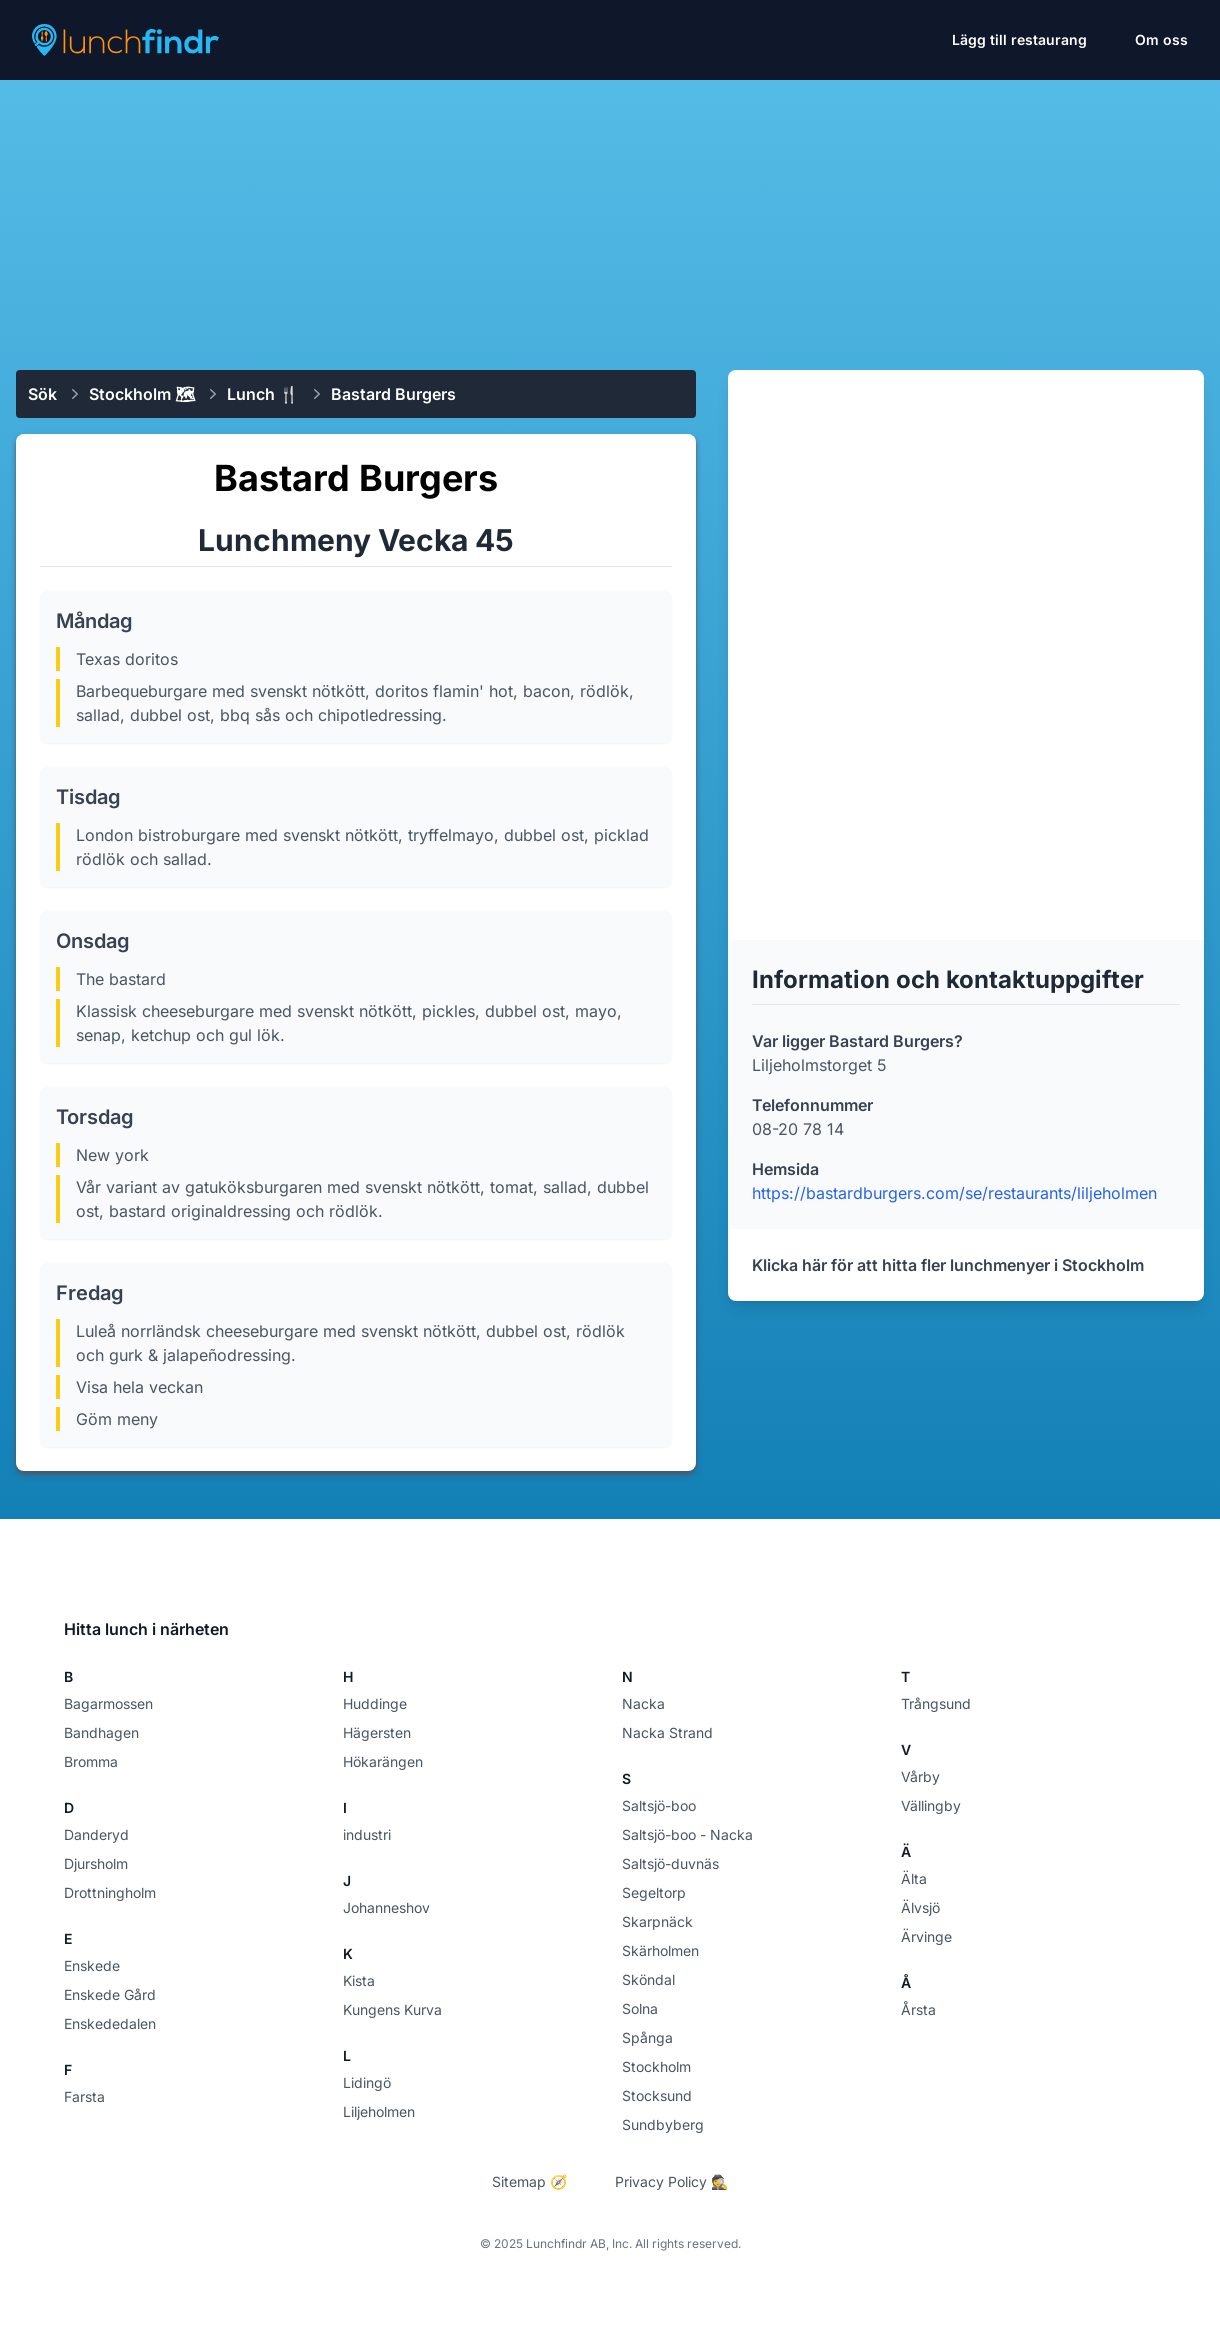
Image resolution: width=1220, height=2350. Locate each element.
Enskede (92, 1965)
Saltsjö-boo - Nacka (687, 1834)
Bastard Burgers (393, 394)
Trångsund (936, 1703)
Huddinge (375, 1703)
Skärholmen (660, 1950)
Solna (640, 2008)
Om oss (1161, 39)
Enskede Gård (110, 1994)
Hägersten (377, 1732)
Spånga (647, 2037)
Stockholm (656, 2066)
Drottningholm (110, 1892)
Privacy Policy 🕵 (671, 2181)
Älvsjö (920, 1907)
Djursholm (96, 1863)
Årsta (918, 2009)
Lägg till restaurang (1019, 39)
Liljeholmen (379, 2111)
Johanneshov (386, 1907)
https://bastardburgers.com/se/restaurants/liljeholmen (954, 1193)
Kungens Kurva (392, 2009)
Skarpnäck (657, 1921)
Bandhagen (101, 1732)
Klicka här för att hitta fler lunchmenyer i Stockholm (948, 1265)
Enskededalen (110, 2023)
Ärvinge (926, 1936)
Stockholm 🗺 (142, 394)
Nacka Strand (667, 1732)
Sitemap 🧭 (529, 2181)
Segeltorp (654, 1892)
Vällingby (931, 1805)
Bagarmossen (108, 1703)
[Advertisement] (610, 217)
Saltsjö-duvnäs (670, 1863)
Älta (914, 1878)
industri (367, 1834)
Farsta (84, 2096)
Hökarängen (383, 1761)
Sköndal (648, 1979)
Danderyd (96, 1834)
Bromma (91, 1761)
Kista (359, 1980)
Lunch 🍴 (263, 394)
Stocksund (657, 2095)
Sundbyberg (663, 2124)
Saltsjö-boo (659, 1805)
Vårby (920, 1776)
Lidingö (367, 2082)
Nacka (643, 1703)
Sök (42, 394)
